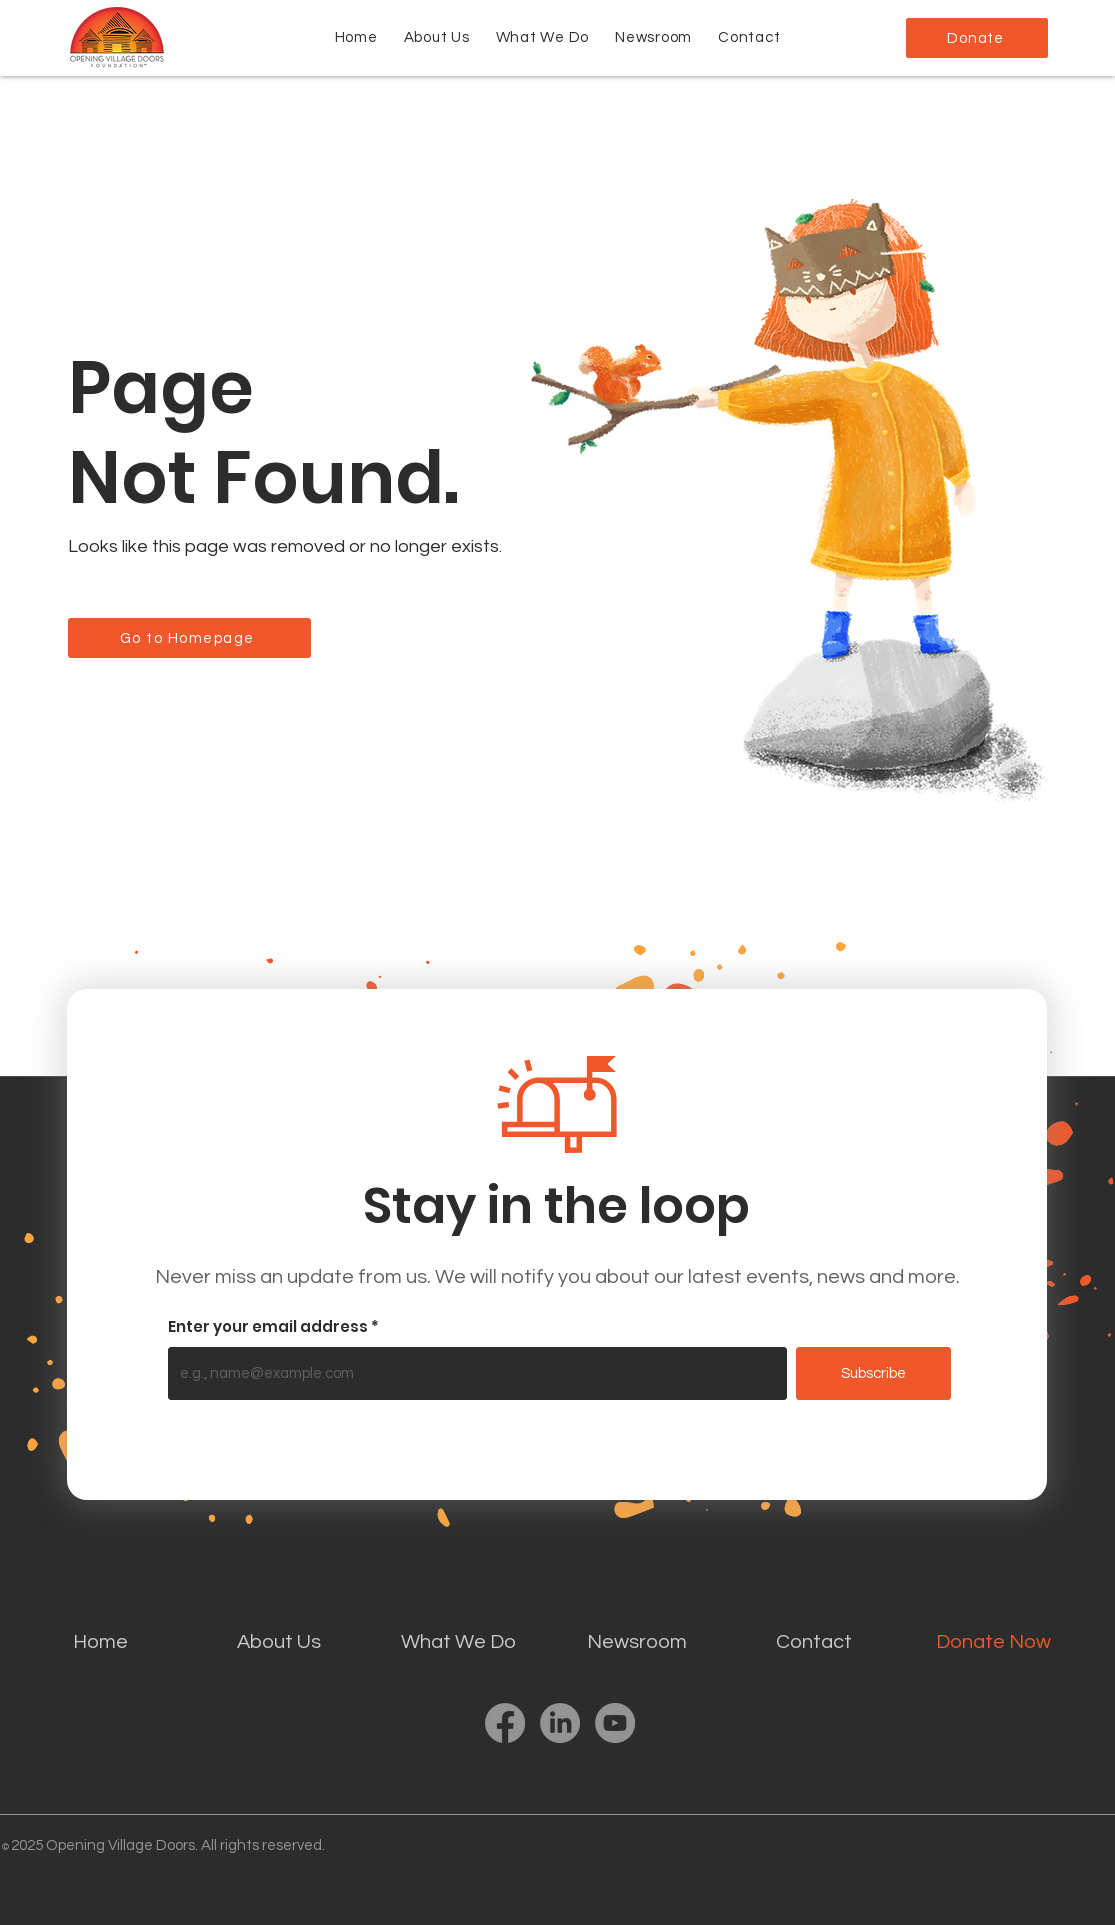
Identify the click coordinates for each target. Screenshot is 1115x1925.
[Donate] (977, 38)
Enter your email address (268, 1326)
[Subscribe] (873, 1373)
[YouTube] (615, 1723)
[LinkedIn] (560, 1723)
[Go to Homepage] (189, 638)
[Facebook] (505, 1723)
